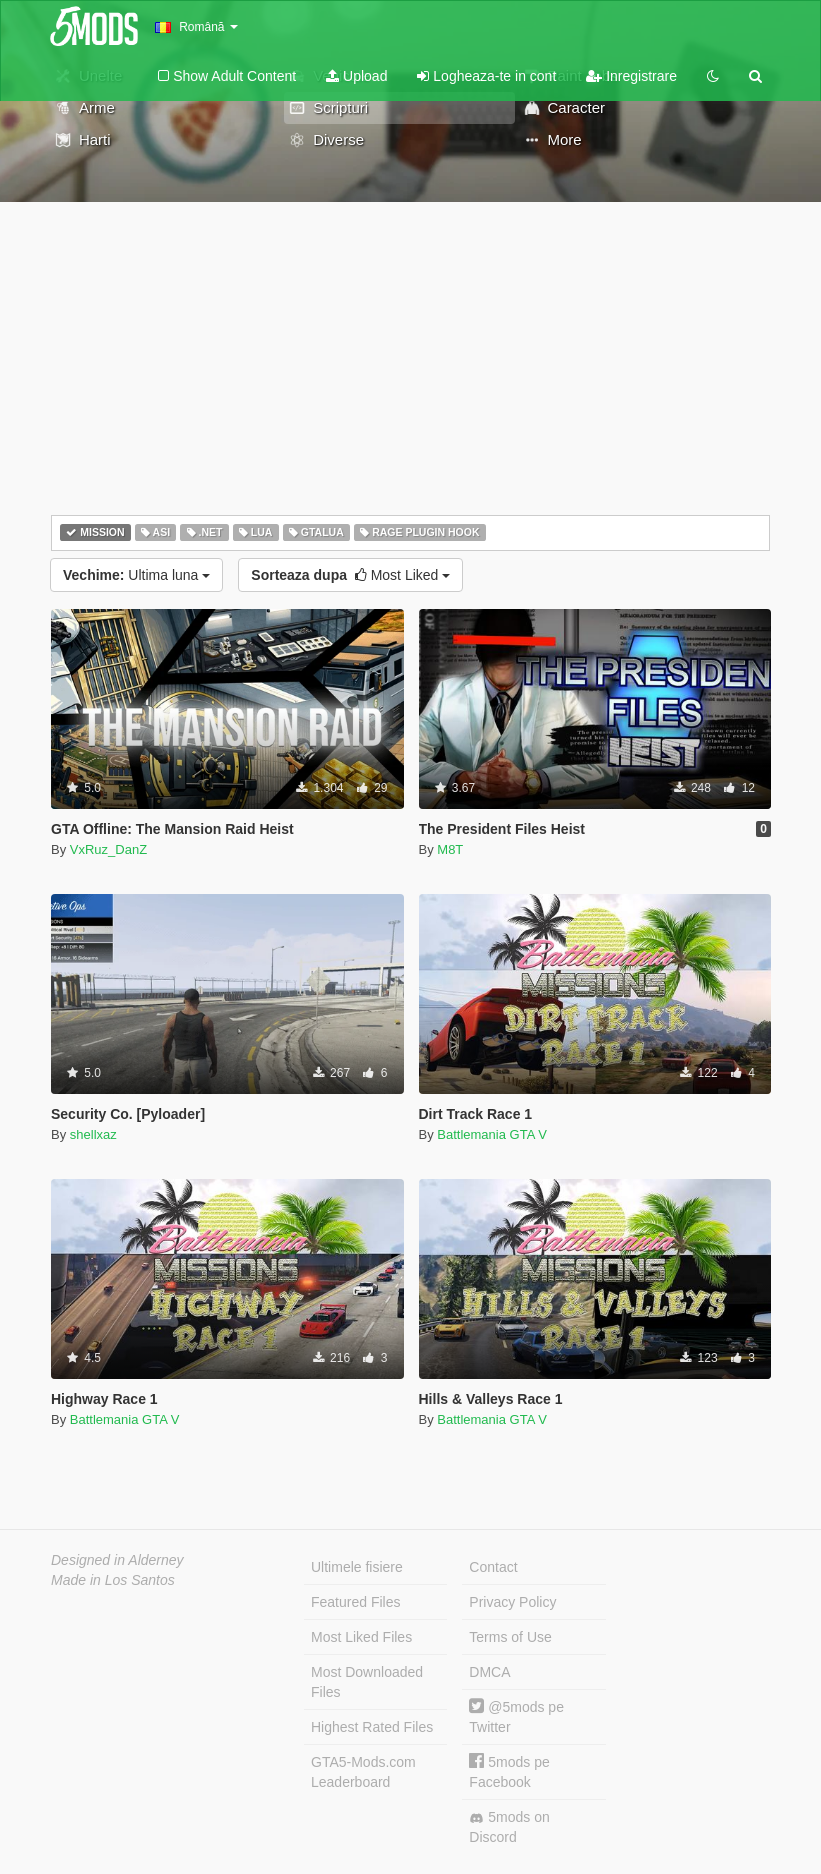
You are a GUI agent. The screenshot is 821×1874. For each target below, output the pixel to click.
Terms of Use (510, 1637)
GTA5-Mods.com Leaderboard (363, 1772)
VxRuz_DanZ (108, 849)
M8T (450, 849)
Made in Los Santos (113, 1580)
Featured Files (355, 1602)
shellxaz (93, 1134)
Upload (356, 76)
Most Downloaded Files (367, 1682)
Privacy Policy (512, 1602)
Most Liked (350, 575)
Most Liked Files (361, 1637)
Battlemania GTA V (492, 1134)
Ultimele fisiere (357, 1567)
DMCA (489, 1672)
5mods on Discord (509, 1827)
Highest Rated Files (372, 1727)
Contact (493, 1567)
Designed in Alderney (117, 1560)
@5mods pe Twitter (516, 1716)
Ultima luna (136, 575)
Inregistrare (631, 76)
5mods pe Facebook (509, 1771)
